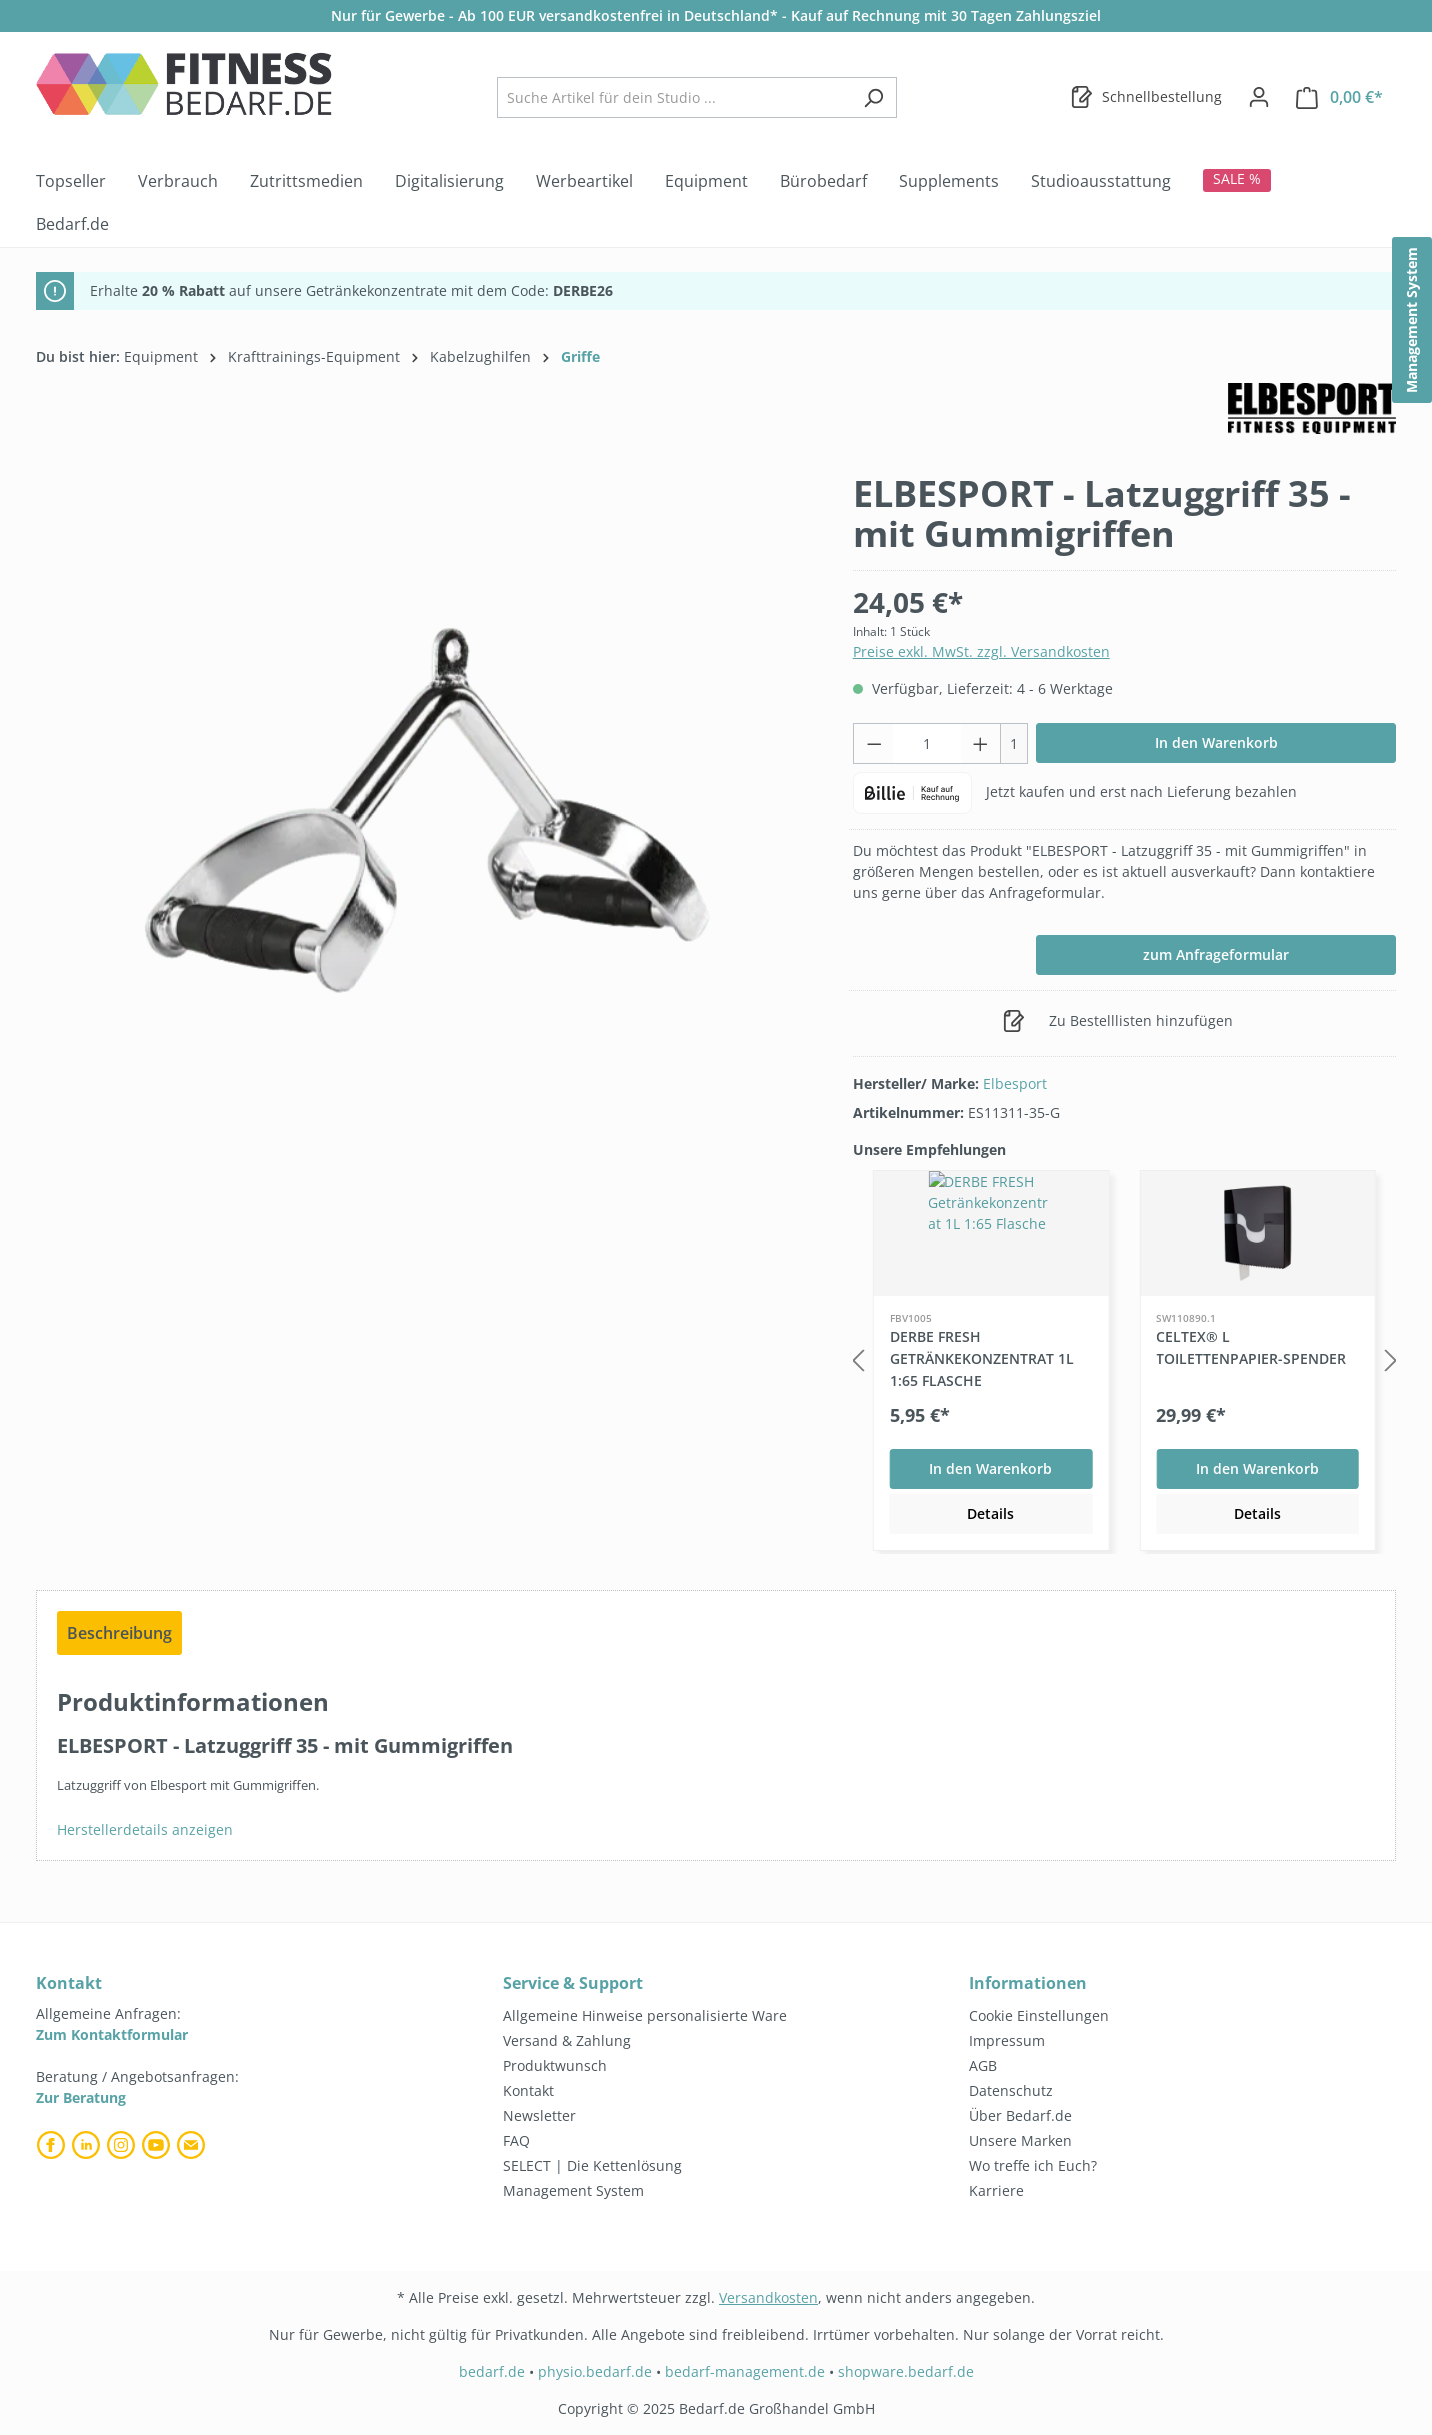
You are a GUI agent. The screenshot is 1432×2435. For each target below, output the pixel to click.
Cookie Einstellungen (1039, 2015)
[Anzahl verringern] (874, 743)
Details (990, 1513)
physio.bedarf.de (595, 2371)
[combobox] (674, 97)
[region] (424, 809)
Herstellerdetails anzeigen (145, 1829)
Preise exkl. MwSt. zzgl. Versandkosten (981, 651)
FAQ (516, 2140)
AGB (983, 2065)
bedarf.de (492, 2371)
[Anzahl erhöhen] (981, 743)
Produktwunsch (555, 2065)
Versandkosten (768, 2297)
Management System (573, 2190)
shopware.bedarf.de (906, 2371)
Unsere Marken (1020, 2140)
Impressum (1007, 2040)
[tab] (119, 1633)
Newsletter (539, 2115)
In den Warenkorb (1216, 742)
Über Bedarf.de (1020, 2115)
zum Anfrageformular (1216, 954)
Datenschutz (1011, 2090)
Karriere (996, 2190)
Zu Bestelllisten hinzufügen (1118, 1017)
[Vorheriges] (858, 1361)
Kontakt (528, 2090)
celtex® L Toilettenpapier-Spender (1251, 1347)
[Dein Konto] (1259, 97)
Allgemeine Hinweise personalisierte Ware (645, 2015)
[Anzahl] (927, 743)
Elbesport (1015, 1083)
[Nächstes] (1391, 1361)
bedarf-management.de (745, 2371)
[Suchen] (873, 97)
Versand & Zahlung (567, 2040)
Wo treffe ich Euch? (1033, 2165)
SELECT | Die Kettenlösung (592, 2165)
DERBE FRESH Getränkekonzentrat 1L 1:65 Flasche (982, 1358)
